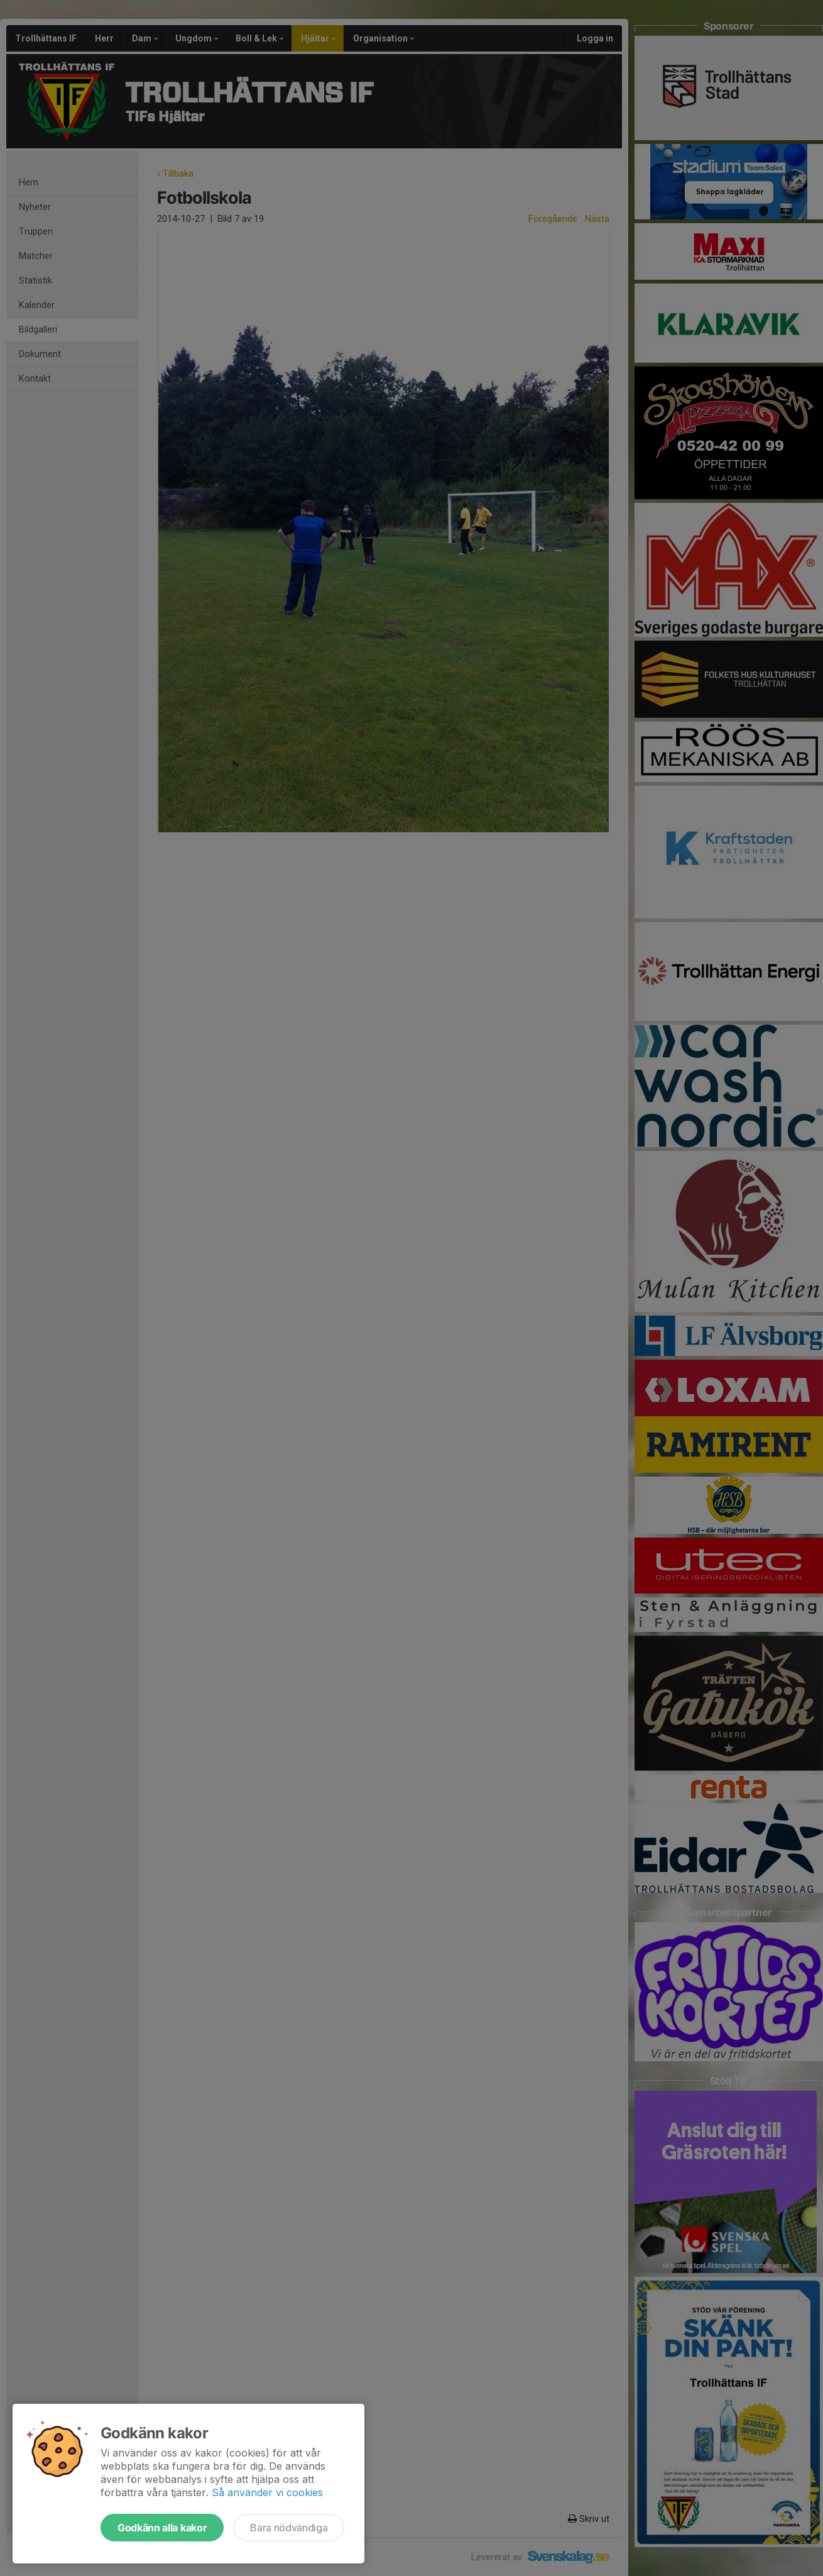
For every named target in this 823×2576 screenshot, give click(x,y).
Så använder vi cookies (267, 2492)
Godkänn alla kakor (162, 2527)
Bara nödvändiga (288, 2527)
